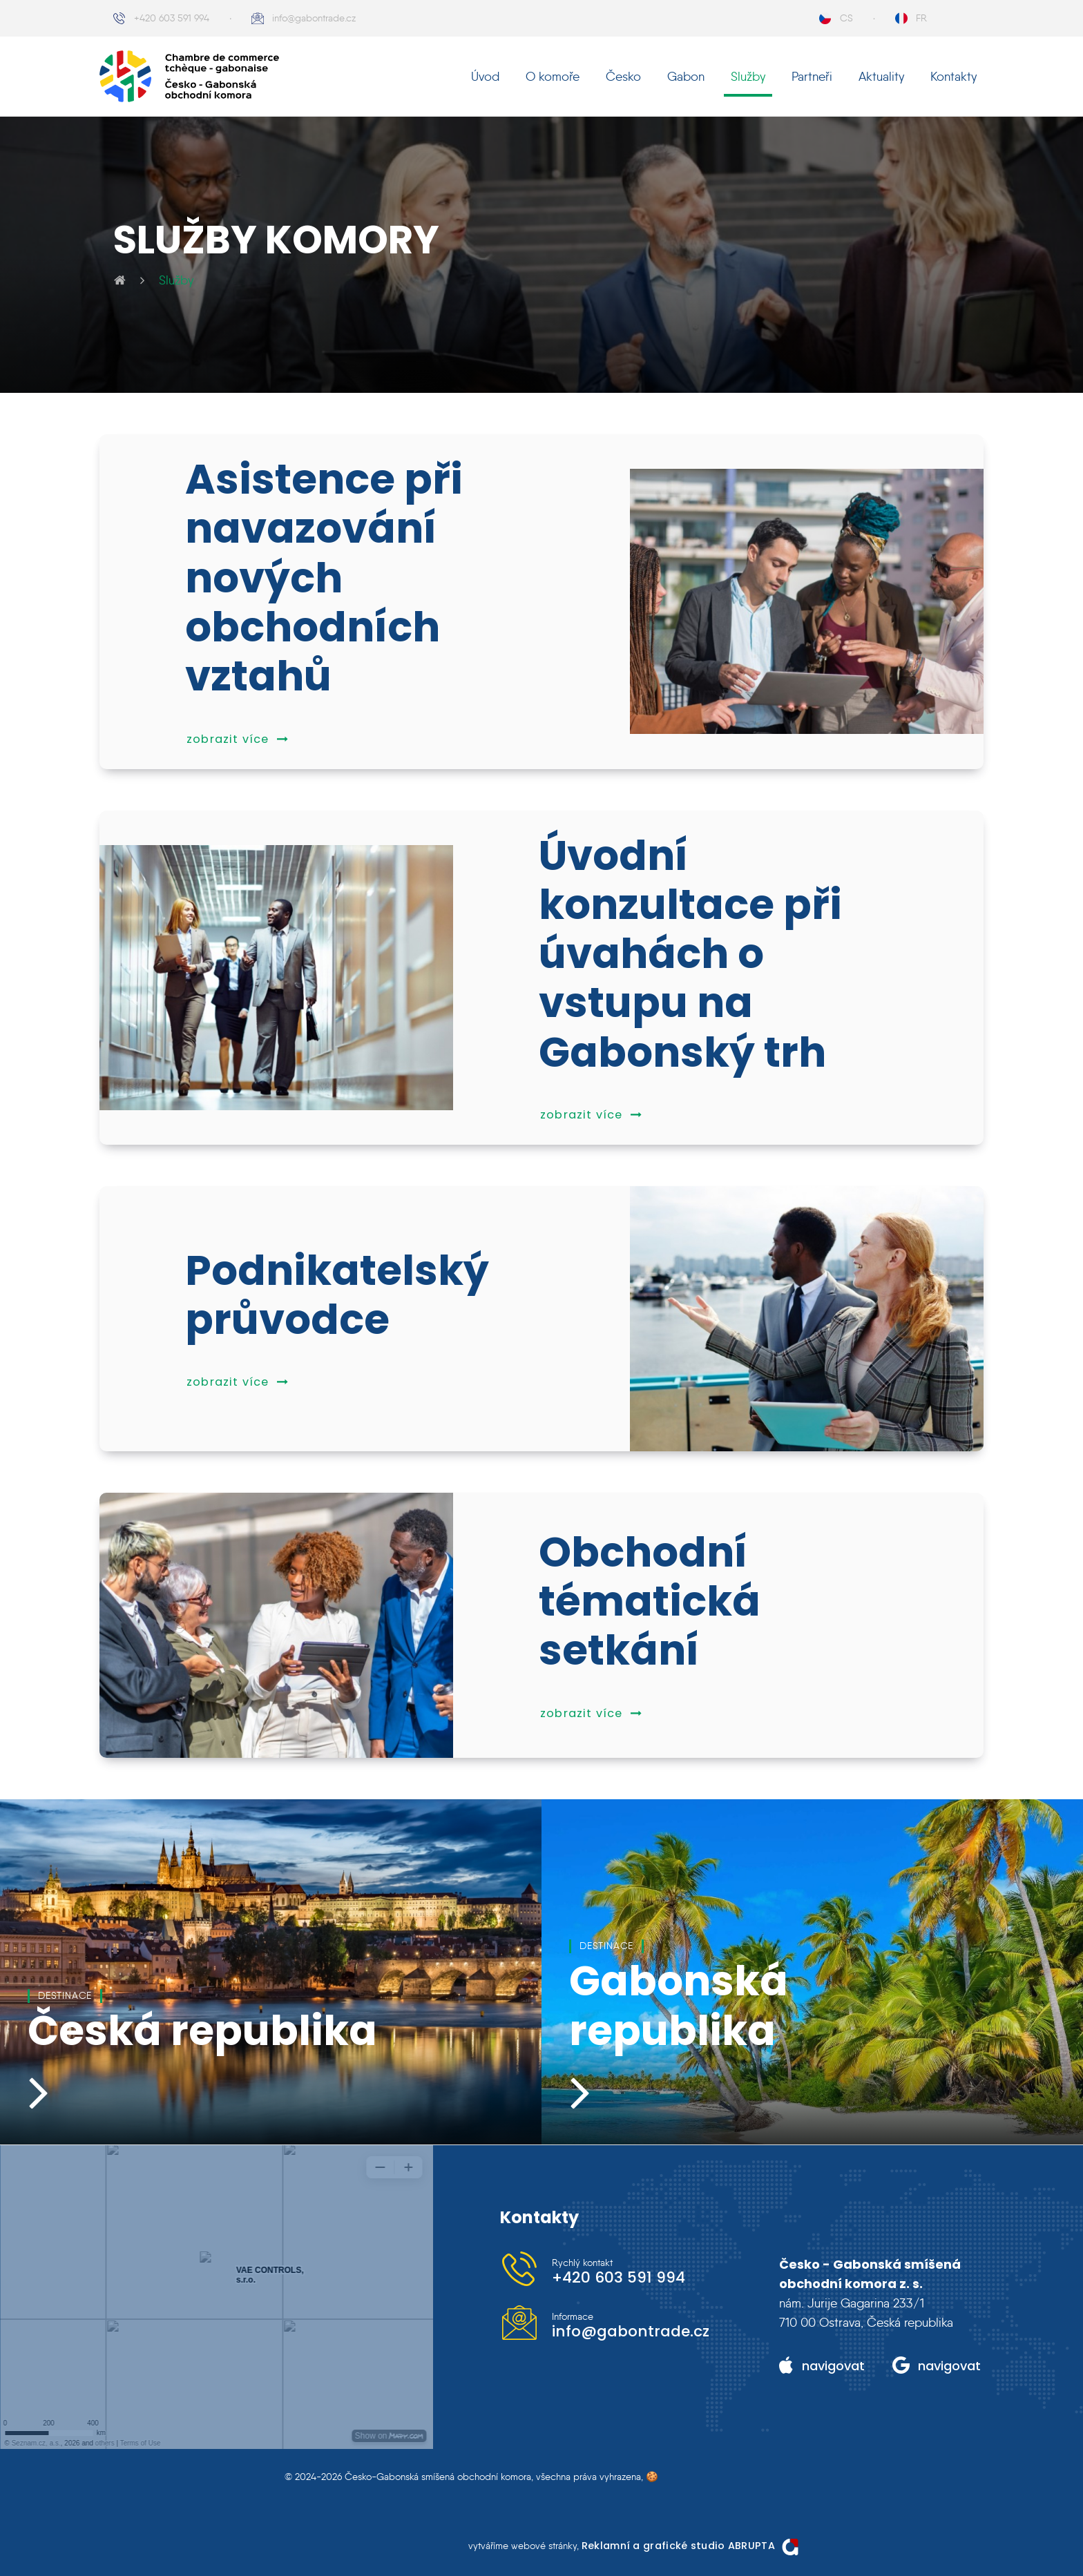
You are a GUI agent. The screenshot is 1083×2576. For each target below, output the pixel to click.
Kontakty (953, 76)
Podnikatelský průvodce (337, 1295)
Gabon (686, 76)
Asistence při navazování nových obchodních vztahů (324, 578)
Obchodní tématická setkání (649, 1602)
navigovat (833, 2365)
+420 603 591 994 (171, 18)
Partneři (812, 76)
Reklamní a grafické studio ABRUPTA (678, 2546)
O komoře (552, 76)
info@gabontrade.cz (314, 18)
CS (846, 18)
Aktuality (881, 76)
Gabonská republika (678, 2006)
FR (921, 18)
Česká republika (202, 2031)
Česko (623, 76)
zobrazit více (237, 739)
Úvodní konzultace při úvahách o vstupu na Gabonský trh (690, 954)
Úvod (485, 76)
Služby (748, 76)
